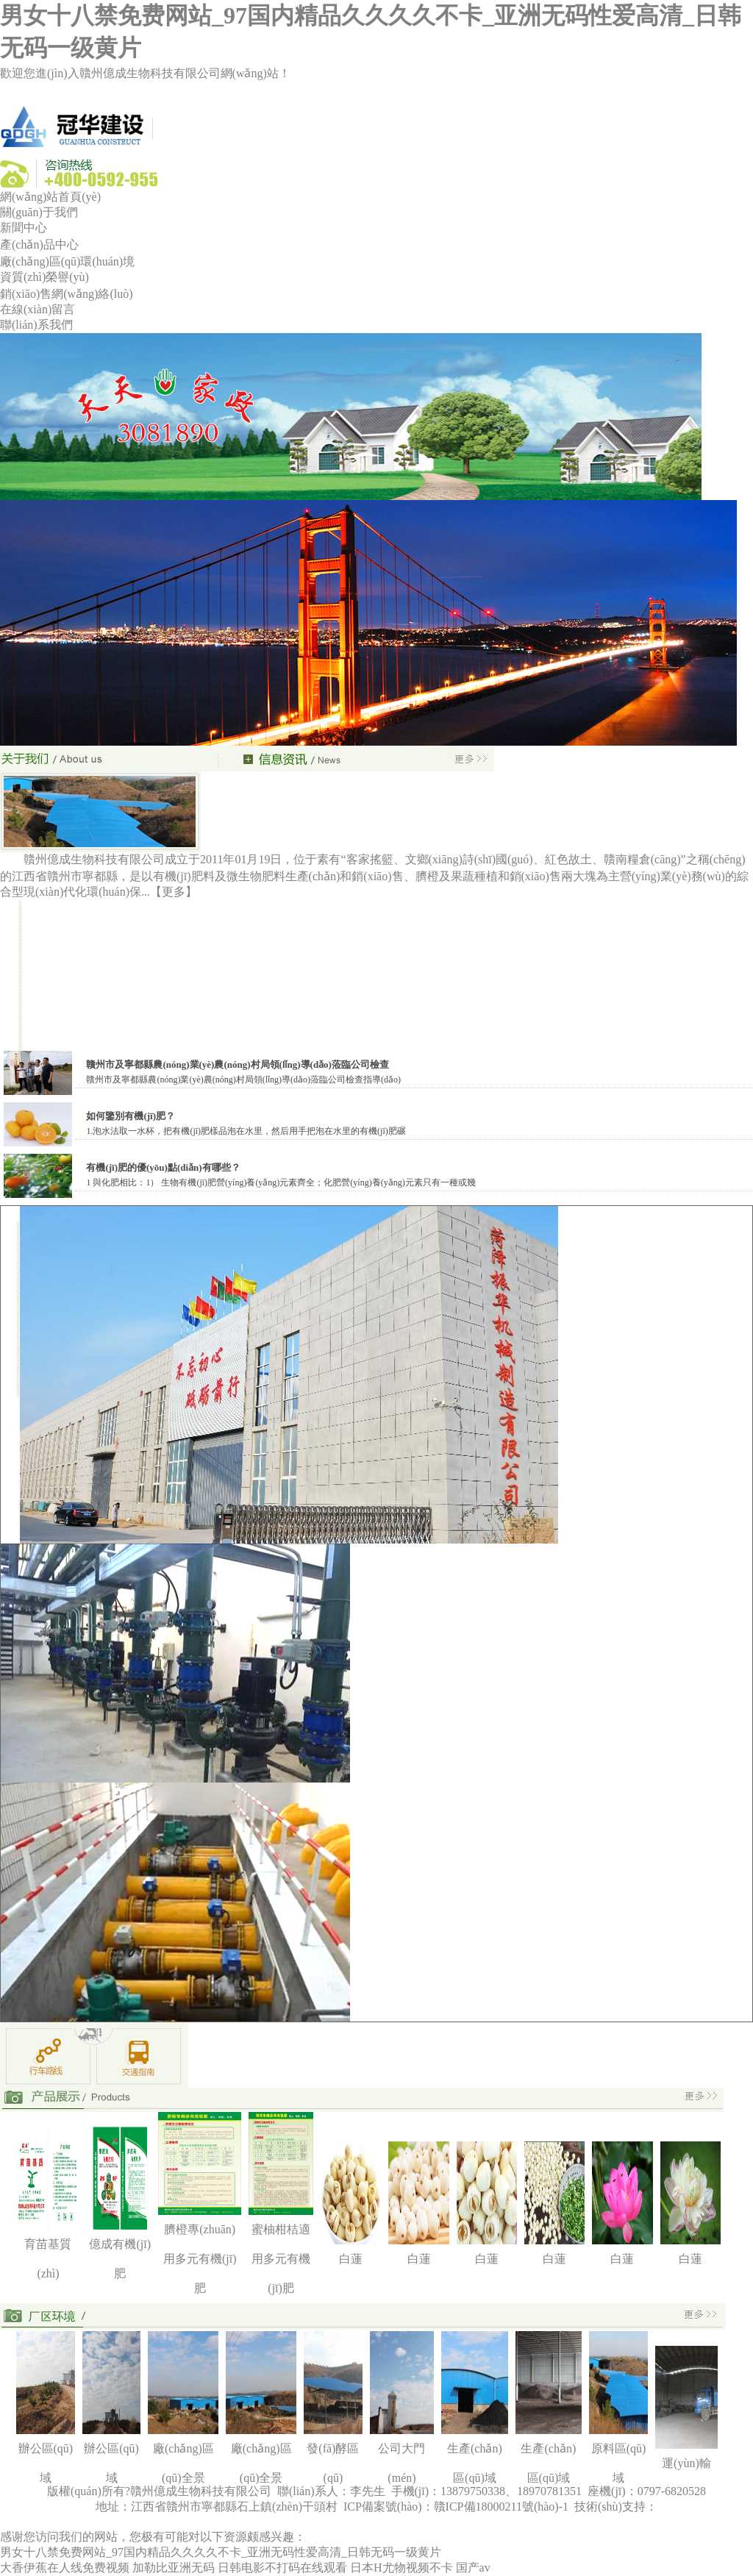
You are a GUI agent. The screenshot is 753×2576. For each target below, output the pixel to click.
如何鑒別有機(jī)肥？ (130, 1115)
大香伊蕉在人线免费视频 (64, 2567)
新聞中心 (23, 227)
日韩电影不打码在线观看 (282, 2567)
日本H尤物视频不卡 (401, 2567)
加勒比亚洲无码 (173, 2567)
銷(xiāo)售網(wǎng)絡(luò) (66, 294)
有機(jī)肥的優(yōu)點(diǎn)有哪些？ (163, 1167)
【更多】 (173, 891)
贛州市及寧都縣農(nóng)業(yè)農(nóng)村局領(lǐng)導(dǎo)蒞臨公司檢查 (237, 1064)
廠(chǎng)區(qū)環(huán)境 (67, 261)
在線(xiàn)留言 (37, 309)
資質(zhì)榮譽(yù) (44, 277)
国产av (473, 2567)
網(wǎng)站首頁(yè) (50, 196)
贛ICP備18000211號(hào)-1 (502, 2506)
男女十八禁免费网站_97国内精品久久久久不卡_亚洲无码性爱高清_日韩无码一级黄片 (220, 2552)
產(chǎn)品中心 (39, 244)
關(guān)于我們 (39, 212)
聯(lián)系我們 (36, 324)
